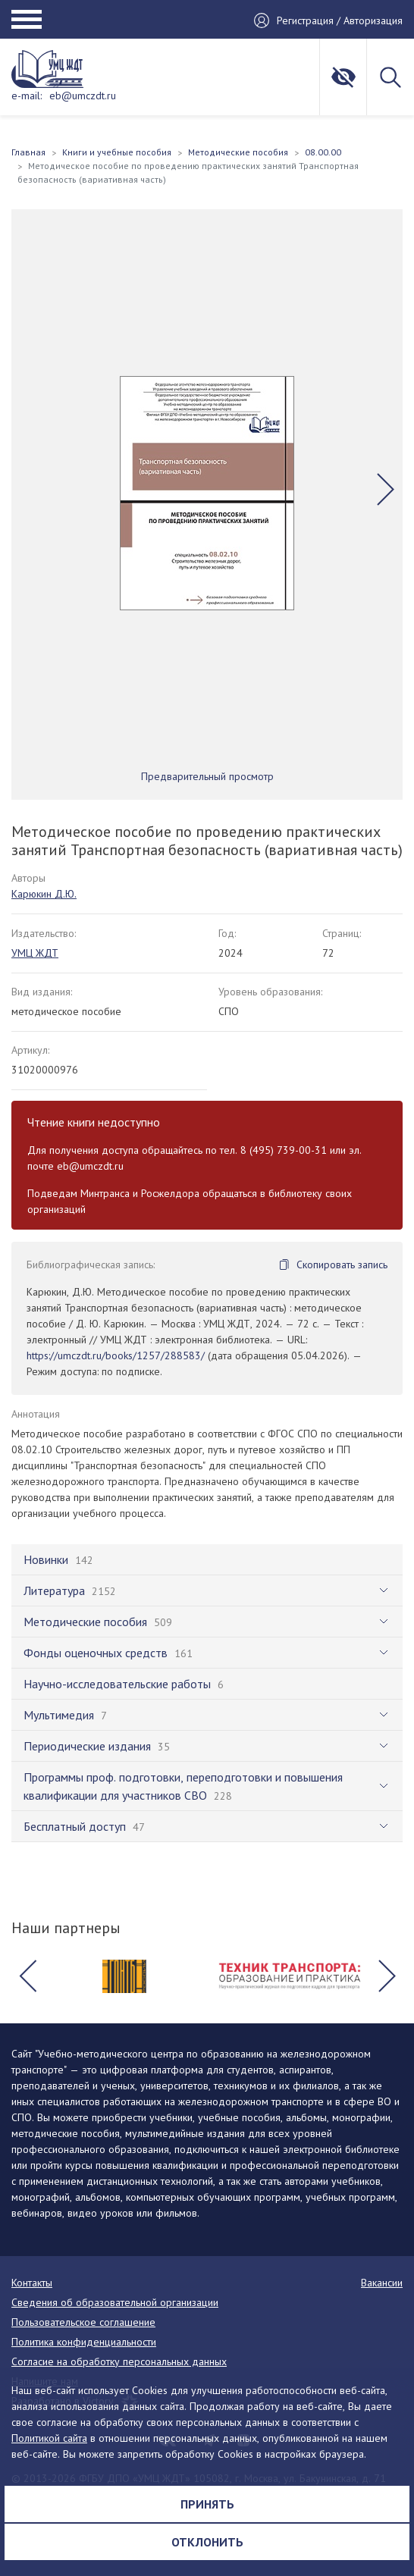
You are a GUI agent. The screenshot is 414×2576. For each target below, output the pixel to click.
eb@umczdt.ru (82, 95)
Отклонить (207, 2541)
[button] (385, 489)
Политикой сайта (49, 2438)
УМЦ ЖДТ (34, 953)
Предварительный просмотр (207, 776)
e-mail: (26, 95)
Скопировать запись (341, 1264)
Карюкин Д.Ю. (44, 894)
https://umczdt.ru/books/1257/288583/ (116, 1355)
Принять (207, 2504)
